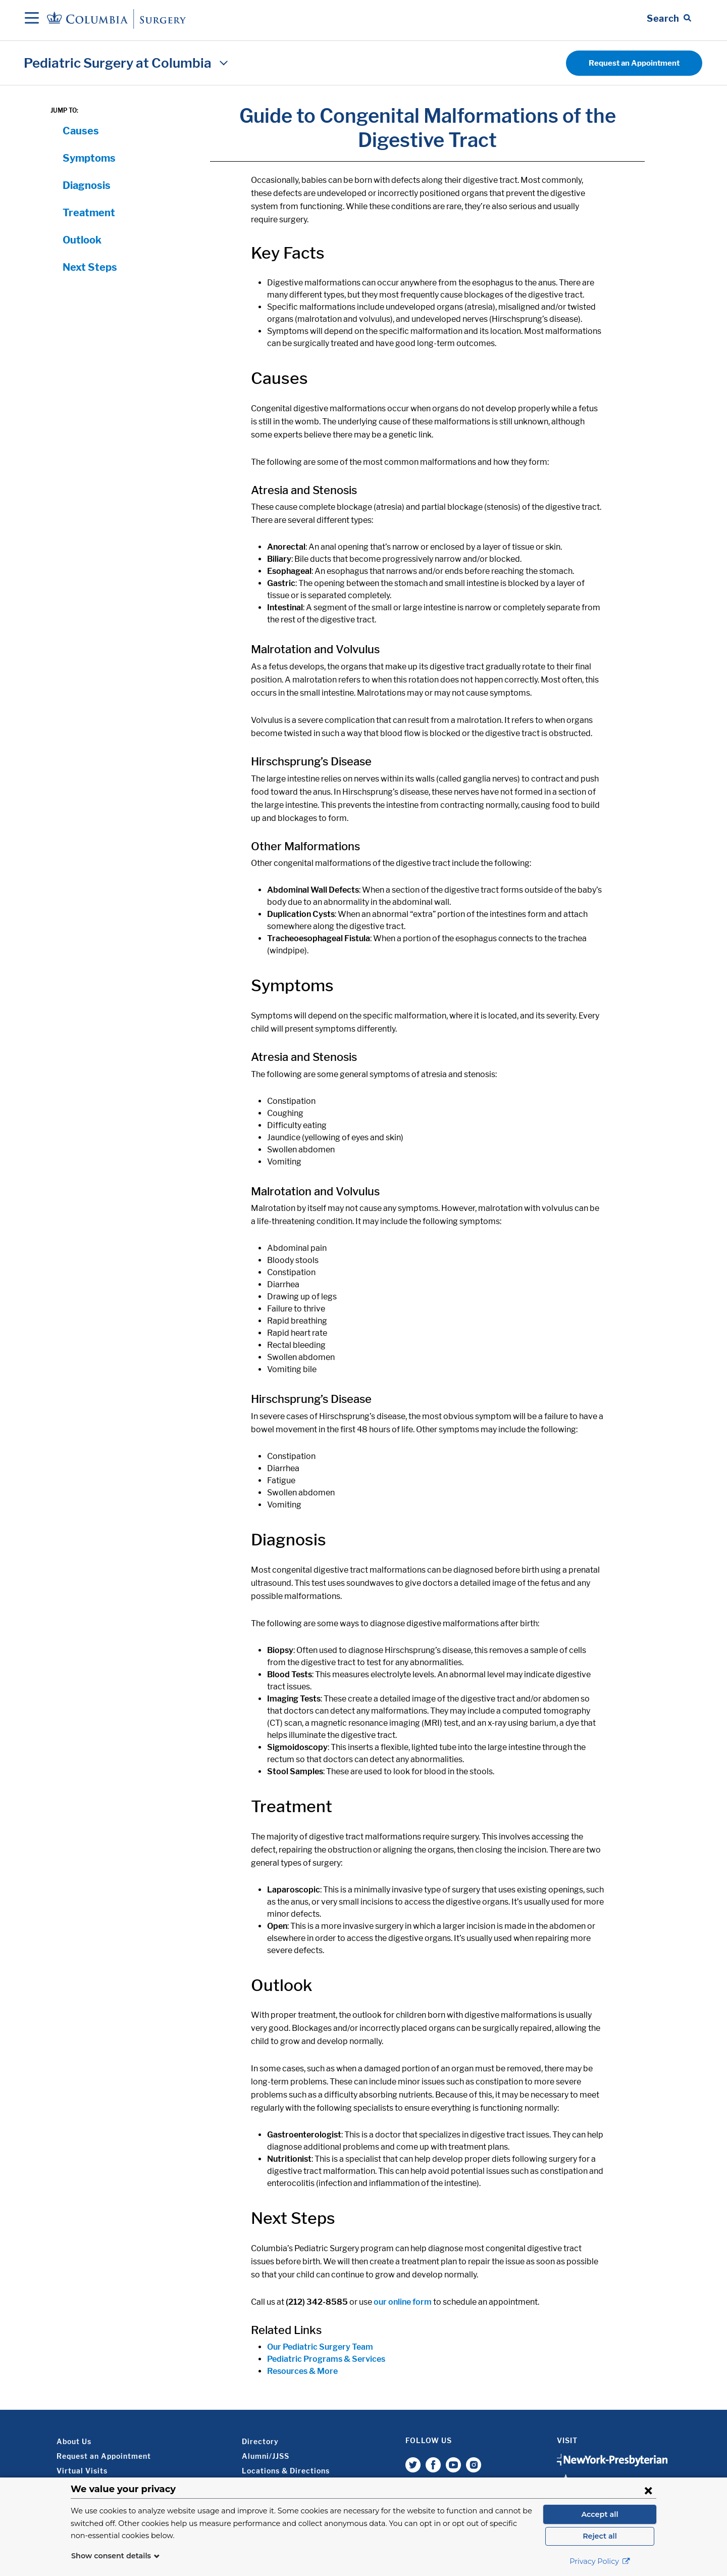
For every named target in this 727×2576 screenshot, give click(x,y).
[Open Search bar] (669, 18)
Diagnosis (87, 185)
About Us (74, 2441)
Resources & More (302, 2371)
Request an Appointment (634, 63)
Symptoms (89, 158)
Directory (260, 2441)
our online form (403, 2302)
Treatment (89, 213)
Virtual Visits (82, 2470)
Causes (81, 131)
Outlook (82, 240)
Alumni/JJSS (265, 2456)
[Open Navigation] (32, 19)
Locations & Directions (286, 2470)
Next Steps (90, 267)
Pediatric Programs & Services (326, 2359)
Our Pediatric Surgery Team (320, 2347)
